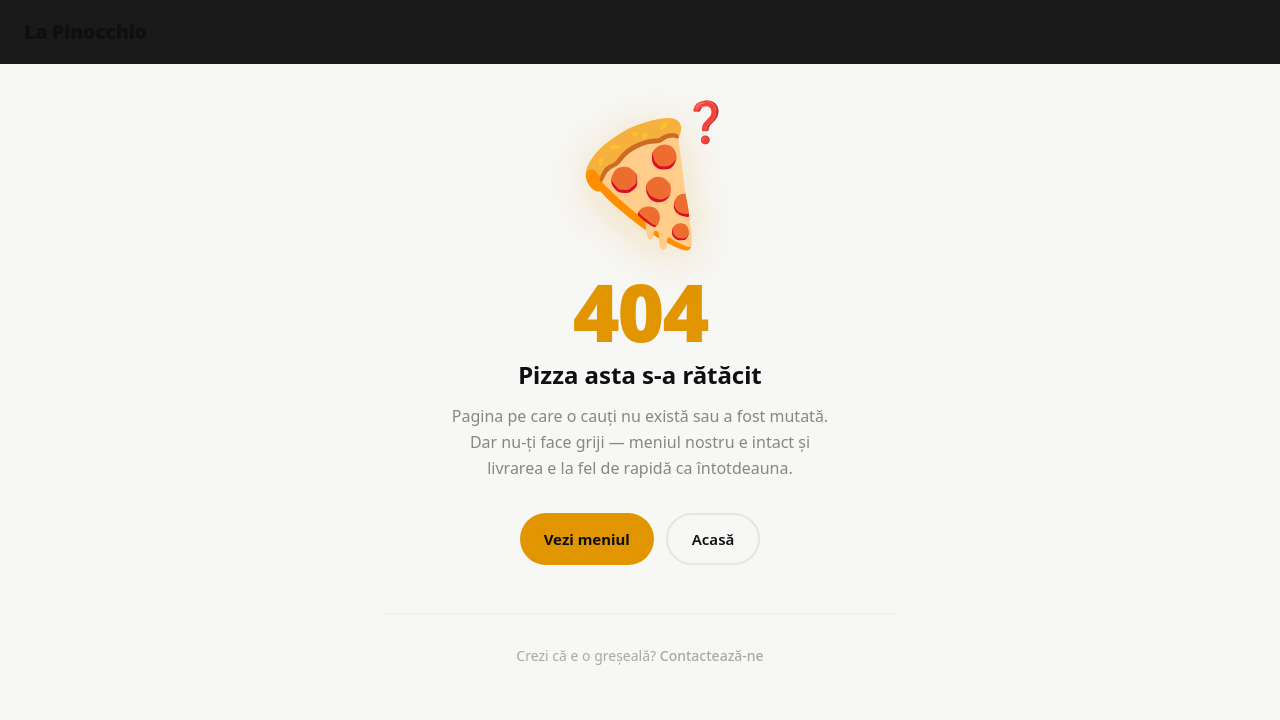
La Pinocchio (85, 31)
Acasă (713, 539)
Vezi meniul (587, 539)
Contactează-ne (712, 655)
